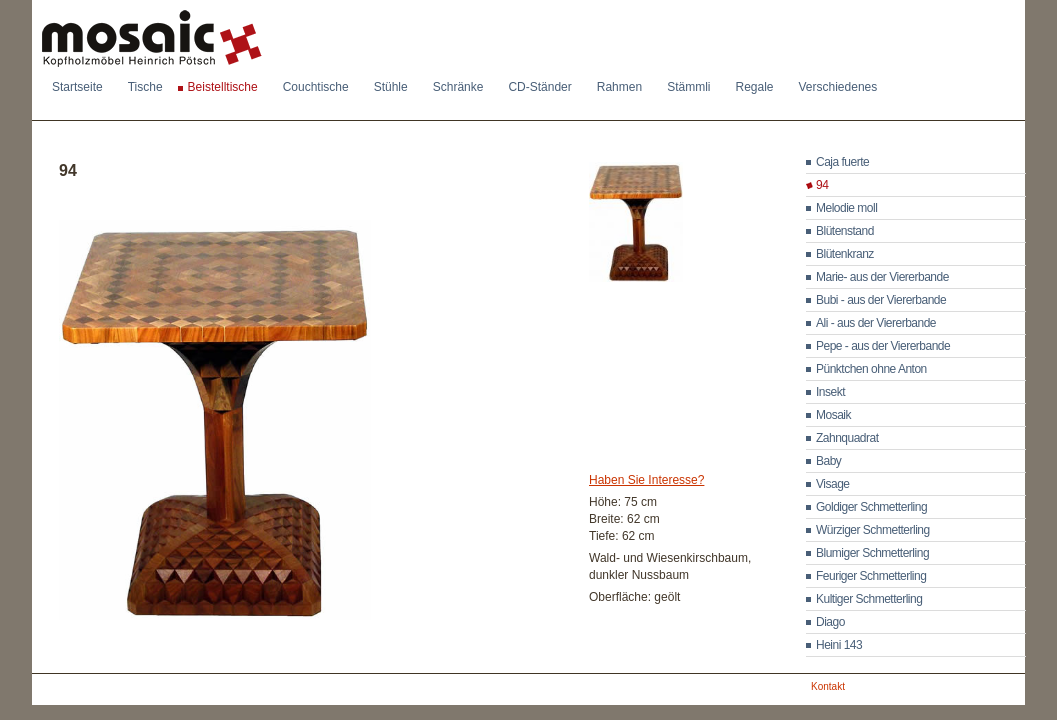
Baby (828, 461)
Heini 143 (839, 645)
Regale (754, 87)
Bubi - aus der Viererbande (881, 300)
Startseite (77, 87)
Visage (832, 484)
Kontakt (828, 686)
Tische (145, 87)
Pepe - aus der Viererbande (883, 346)
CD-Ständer (539, 87)
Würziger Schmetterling (873, 530)
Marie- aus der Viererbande (882, 277)
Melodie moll (846, 208)
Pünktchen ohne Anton (871, 369)
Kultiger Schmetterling (869, 599)
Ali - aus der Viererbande (876, 323)
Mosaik (833, 415)
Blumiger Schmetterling (872, 553)
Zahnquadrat (847, 438)
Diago (830, 622)
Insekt (830, 392)
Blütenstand (845, 231)
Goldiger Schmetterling (871, 507)
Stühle (391, 87)
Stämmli (688, 87)
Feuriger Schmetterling (871, 576)
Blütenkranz (845, 254)
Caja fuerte (842, 162)
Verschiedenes (838, 87)
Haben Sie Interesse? (646, 480)
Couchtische (316, 87)
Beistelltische (223, 87)
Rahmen (619, 87)
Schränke (458, 87)
